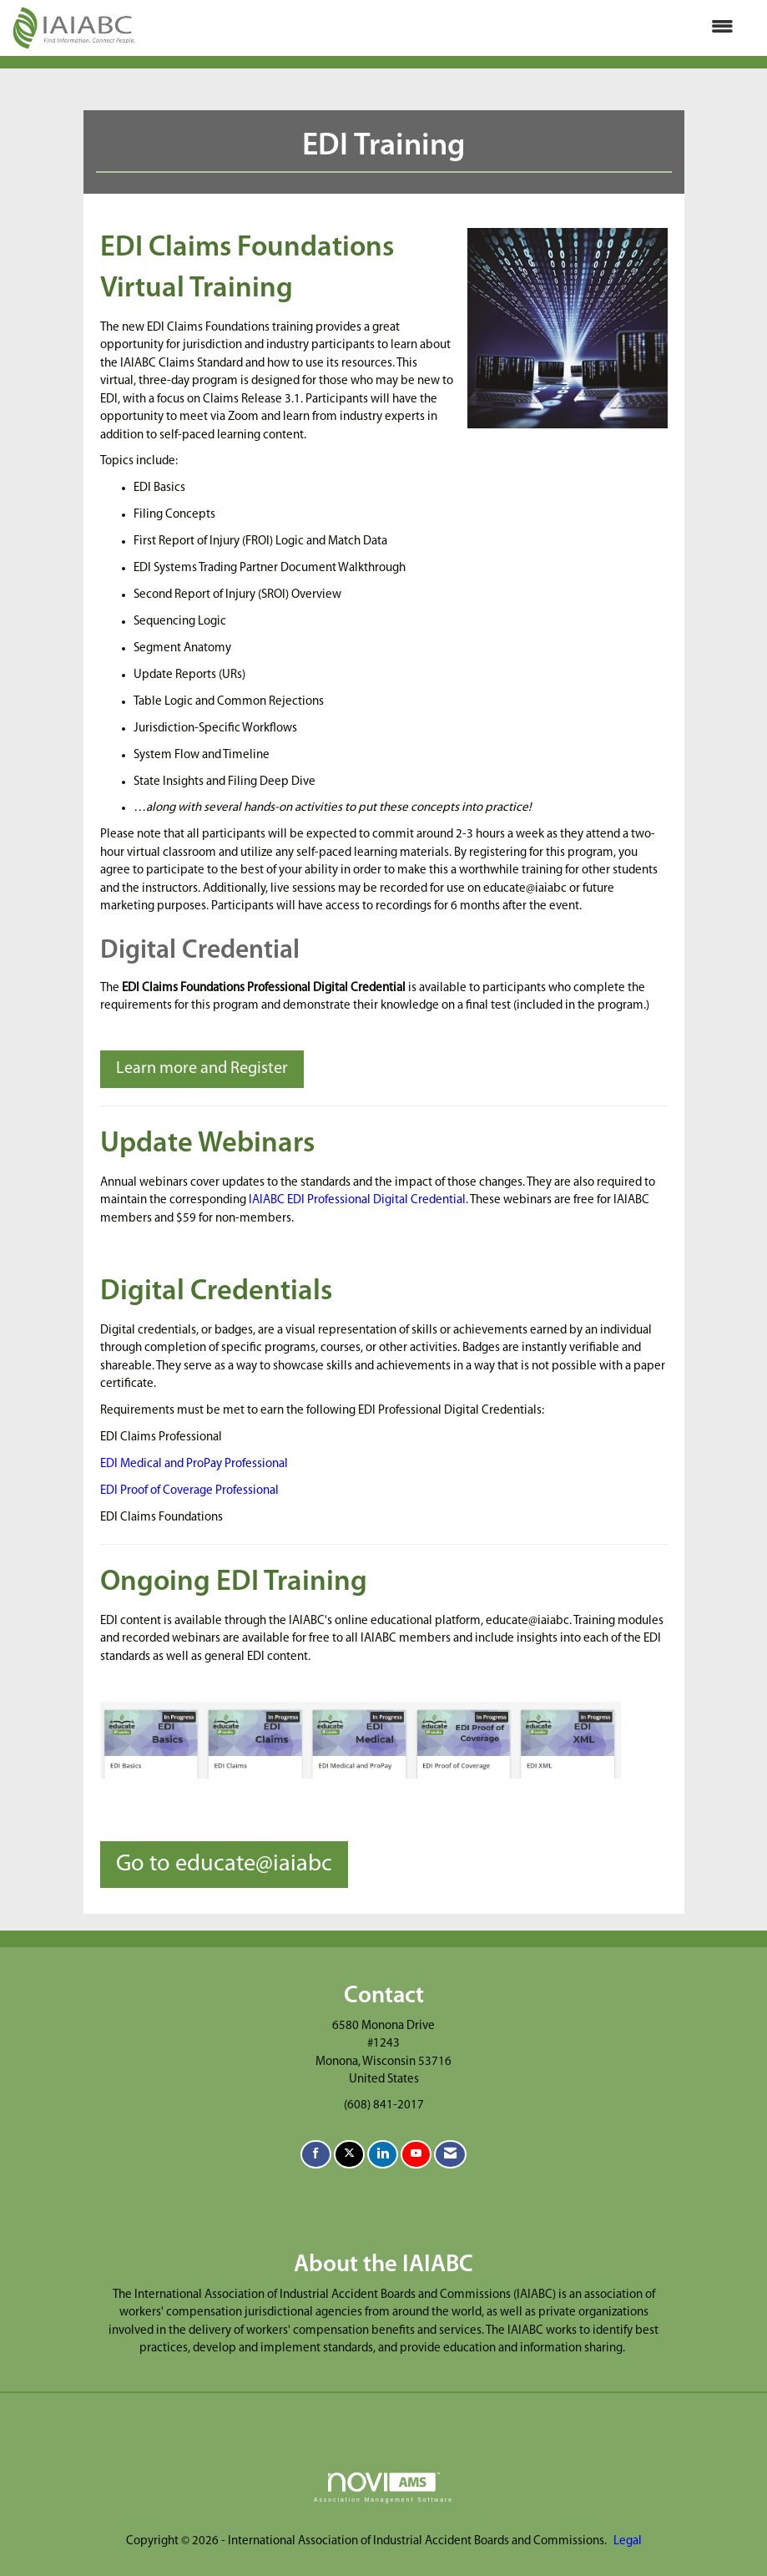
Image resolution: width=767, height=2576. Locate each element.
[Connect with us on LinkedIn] (382, 2154)
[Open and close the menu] (443, 28)
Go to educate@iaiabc (224, 1864)
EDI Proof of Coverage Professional (189, 1491)
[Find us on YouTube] (416, 2154)
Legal (627, 2541)
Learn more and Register (202, 1068)
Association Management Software (383, 2487)
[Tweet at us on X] (349, 2154)
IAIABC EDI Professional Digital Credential (357, 1200)
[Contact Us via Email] (450, 2154)
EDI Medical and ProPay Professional (194, 1464)
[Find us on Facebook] (315, 2154)
